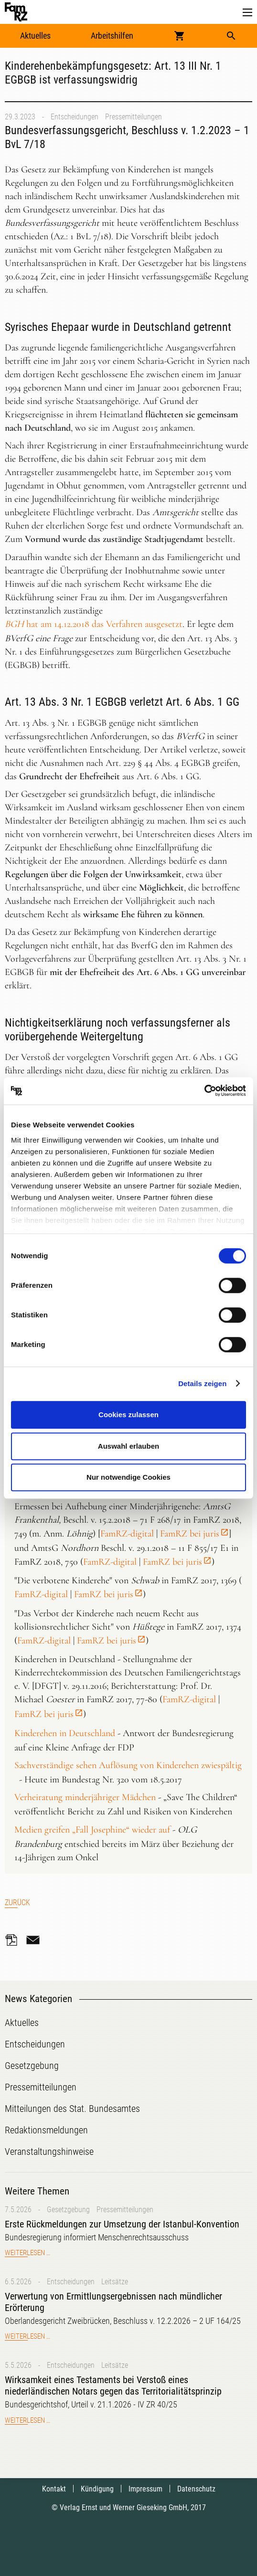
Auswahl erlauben (128, 1446)
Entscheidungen (74, 116)
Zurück (17, 1902)
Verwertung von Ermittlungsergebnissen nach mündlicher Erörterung (113, 2301)
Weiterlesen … (27, 2252)
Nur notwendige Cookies (128, 1477)
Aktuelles (35, 36)
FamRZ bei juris (189, 1533)
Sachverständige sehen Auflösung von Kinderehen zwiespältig (128, 1765)
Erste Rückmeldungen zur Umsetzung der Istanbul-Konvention (122, 2224)
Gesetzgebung (68, 2209)
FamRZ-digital (127, 1533)
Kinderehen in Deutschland (64, 1733)
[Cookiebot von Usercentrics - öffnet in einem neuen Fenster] (204, 1091)
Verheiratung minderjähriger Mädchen (85, 1797)
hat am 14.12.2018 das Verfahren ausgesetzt (93, 624)
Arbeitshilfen (112, 36)
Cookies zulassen (128, 1414)
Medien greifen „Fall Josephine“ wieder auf (92, 1829)
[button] (247, 13)
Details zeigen (202, 1383)
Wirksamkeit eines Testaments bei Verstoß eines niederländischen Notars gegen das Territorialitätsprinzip (113, 2385)
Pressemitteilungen (133, 116)
